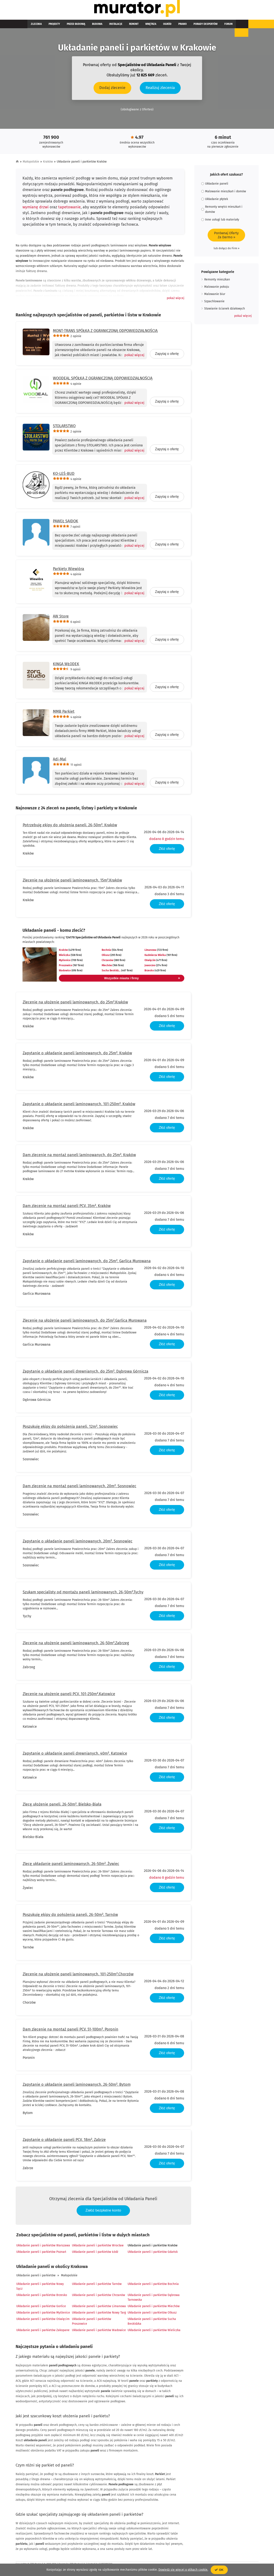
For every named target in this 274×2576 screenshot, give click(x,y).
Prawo (153, 28)
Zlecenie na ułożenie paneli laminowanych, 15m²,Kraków (72, 884)
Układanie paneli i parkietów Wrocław (98, 2250)
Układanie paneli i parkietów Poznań (41, 2256)
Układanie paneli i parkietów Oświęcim (43, 2323)
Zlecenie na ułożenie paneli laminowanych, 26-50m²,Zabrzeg (76, 1647)
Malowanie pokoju (216, 291)
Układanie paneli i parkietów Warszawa (43, 2250)
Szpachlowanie (214, 305)
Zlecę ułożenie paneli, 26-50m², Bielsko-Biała (62, 1808)
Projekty (49, 28)
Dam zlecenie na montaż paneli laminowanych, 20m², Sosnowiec (79, 1490)
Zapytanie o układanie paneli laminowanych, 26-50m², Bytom (77, 2088)
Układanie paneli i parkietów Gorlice (41, 2310)
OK (219, 2570)
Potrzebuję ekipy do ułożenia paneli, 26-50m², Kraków (70, 829)
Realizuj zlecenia (160, 92)
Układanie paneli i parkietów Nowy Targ (99, 2317)
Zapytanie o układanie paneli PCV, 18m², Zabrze (64, 2144)
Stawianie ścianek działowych (224, 313)
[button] (175, 302)
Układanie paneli (214, 188)
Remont (115, 28)
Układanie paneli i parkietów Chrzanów (98, 2299)
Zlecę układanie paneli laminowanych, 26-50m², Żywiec (71, 1868)
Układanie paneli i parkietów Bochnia (153, 2288)
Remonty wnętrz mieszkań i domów (221, 213)
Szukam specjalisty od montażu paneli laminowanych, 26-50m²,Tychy (83, 1596)
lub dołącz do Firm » (226, 252)
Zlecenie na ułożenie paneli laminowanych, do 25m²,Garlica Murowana (85, 1324)
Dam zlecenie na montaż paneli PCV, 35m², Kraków (67, 1210)
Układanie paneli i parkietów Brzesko (41, 2299)
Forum (192, 28)
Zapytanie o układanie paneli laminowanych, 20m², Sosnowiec (78, 1545)
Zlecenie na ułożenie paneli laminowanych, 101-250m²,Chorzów (78, 1978)
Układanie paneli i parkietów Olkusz (152, 2317)
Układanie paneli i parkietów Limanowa (99, 2310)
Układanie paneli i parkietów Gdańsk (153, 2256)
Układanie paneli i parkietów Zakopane (43, 2334)
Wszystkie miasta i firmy (113, 982)
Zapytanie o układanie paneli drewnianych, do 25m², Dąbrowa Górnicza (85, 1375)
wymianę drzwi (35, 211)
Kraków (48, 166)
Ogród (141, 28)
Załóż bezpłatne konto (103, 2215)
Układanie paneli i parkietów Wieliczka (154, 2334)
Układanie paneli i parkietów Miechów (154, 2310)
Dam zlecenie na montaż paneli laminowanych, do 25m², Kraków (79, 1159)
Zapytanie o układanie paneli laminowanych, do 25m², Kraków (77, 1057)
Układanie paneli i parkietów (35, 2279)
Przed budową (67, 28)
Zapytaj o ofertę (167, 358)
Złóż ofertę (167, 853)
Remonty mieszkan (217, 284)
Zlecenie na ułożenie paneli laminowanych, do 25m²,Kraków (75, 1006)
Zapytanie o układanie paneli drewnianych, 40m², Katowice (75, 1757)
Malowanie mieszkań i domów (223, 195)
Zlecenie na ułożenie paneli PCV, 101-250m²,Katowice (69, 1698)
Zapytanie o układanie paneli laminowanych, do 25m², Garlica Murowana (87, 1265)
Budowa (85, 28)
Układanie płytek (214, 203)
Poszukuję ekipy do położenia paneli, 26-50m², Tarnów (70, 1919)
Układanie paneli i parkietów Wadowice (99, 2334)
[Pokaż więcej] (132, 359)
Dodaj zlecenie (112, 92)
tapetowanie (69, 211)
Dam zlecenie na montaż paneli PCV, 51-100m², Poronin (70, 2033)
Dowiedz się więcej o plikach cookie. (183, 2570)
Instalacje (100, 28)
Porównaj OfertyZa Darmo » (226, 239)
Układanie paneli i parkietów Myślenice (43, 2317)
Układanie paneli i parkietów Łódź (95, 2256)
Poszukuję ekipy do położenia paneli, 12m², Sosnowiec (70, 1430)
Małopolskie (31, 166)
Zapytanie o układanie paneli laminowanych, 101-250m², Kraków (79, 1108)
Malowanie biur (214, 298)
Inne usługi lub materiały (220, 224)
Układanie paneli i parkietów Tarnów (97, 2288)
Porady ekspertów (173, 28)
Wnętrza (128, 28)
